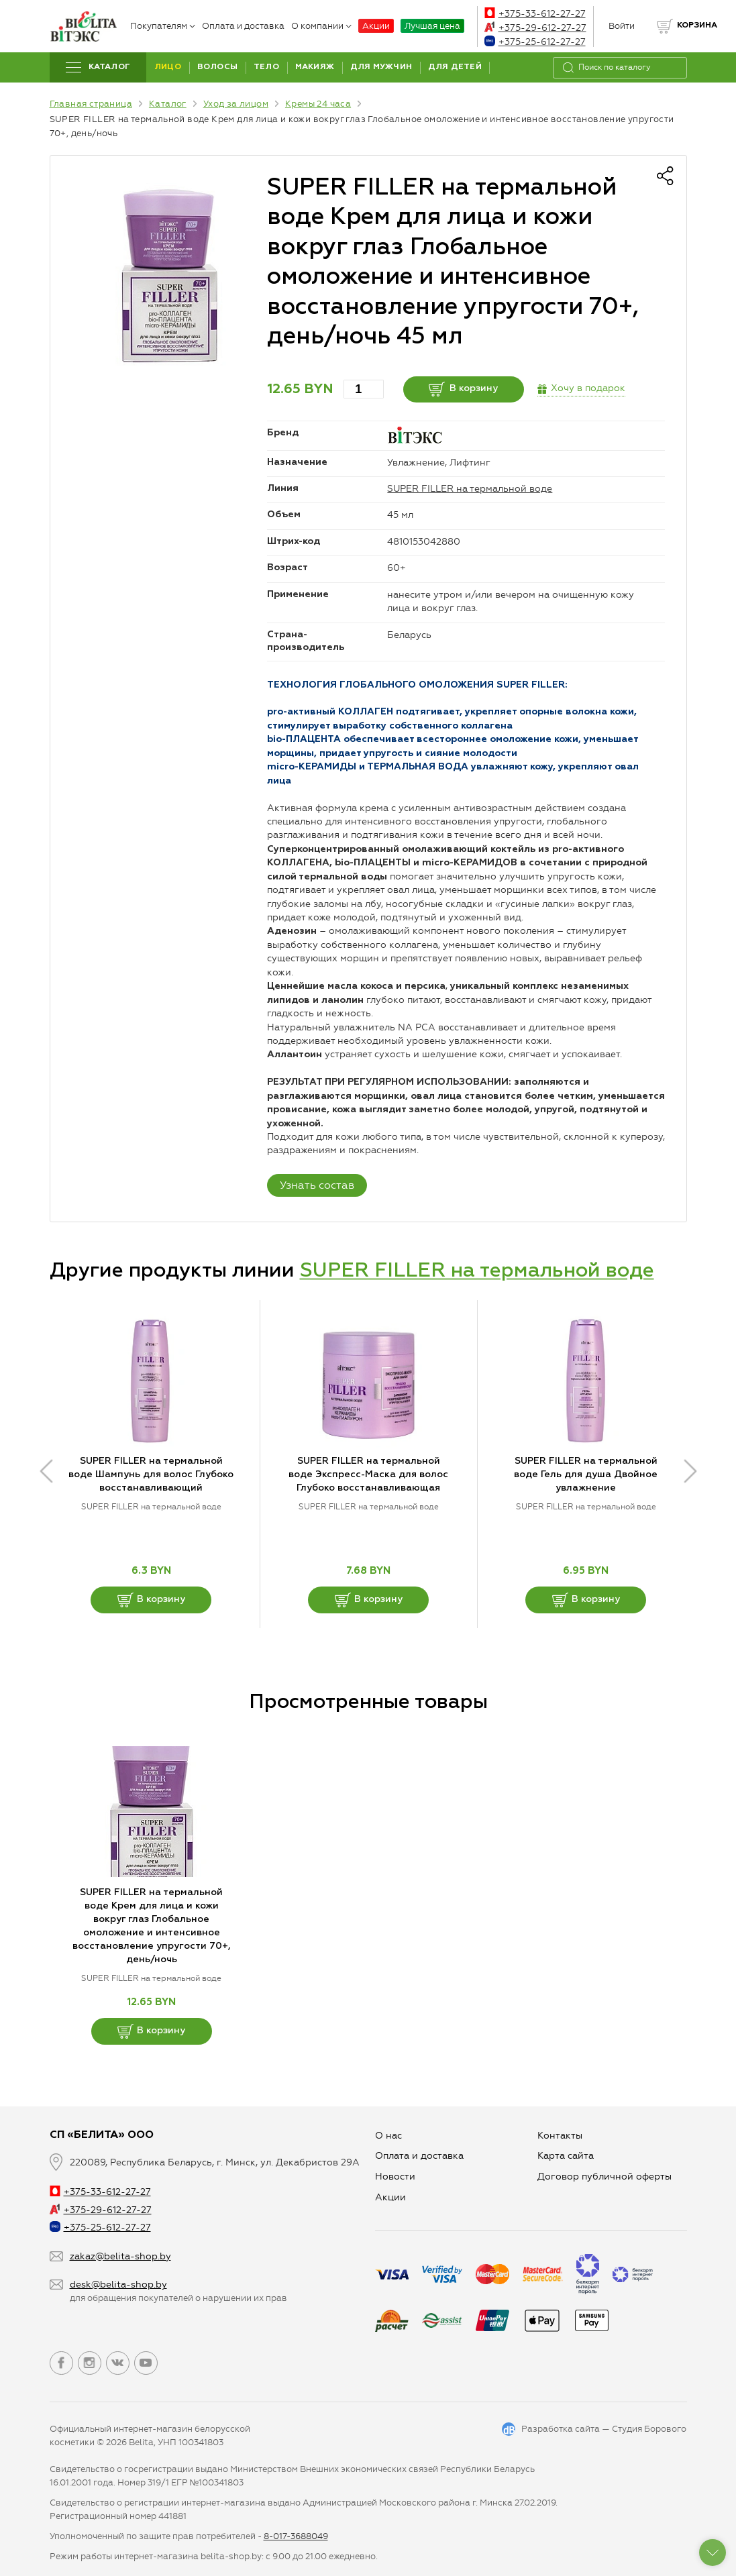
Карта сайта (565, 2155)
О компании (321, 26)
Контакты (559, 2135)
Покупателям (162, 26)
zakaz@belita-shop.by (120, 2256)
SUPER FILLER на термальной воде (469, 488)
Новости (395, 2176)
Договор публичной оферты (604, 2176)
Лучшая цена (432, 26)
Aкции (390, 2197)
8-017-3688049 (296, 2536)
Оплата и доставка (243, 26)
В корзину (463, 389)
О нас (388, 2135)
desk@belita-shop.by (118, 2284)
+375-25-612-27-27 (535, 42)
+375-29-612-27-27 (535, 28)
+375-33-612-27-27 (535, 13)
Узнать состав (317, 1185)
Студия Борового (649, 2429)
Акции (376, 26)
